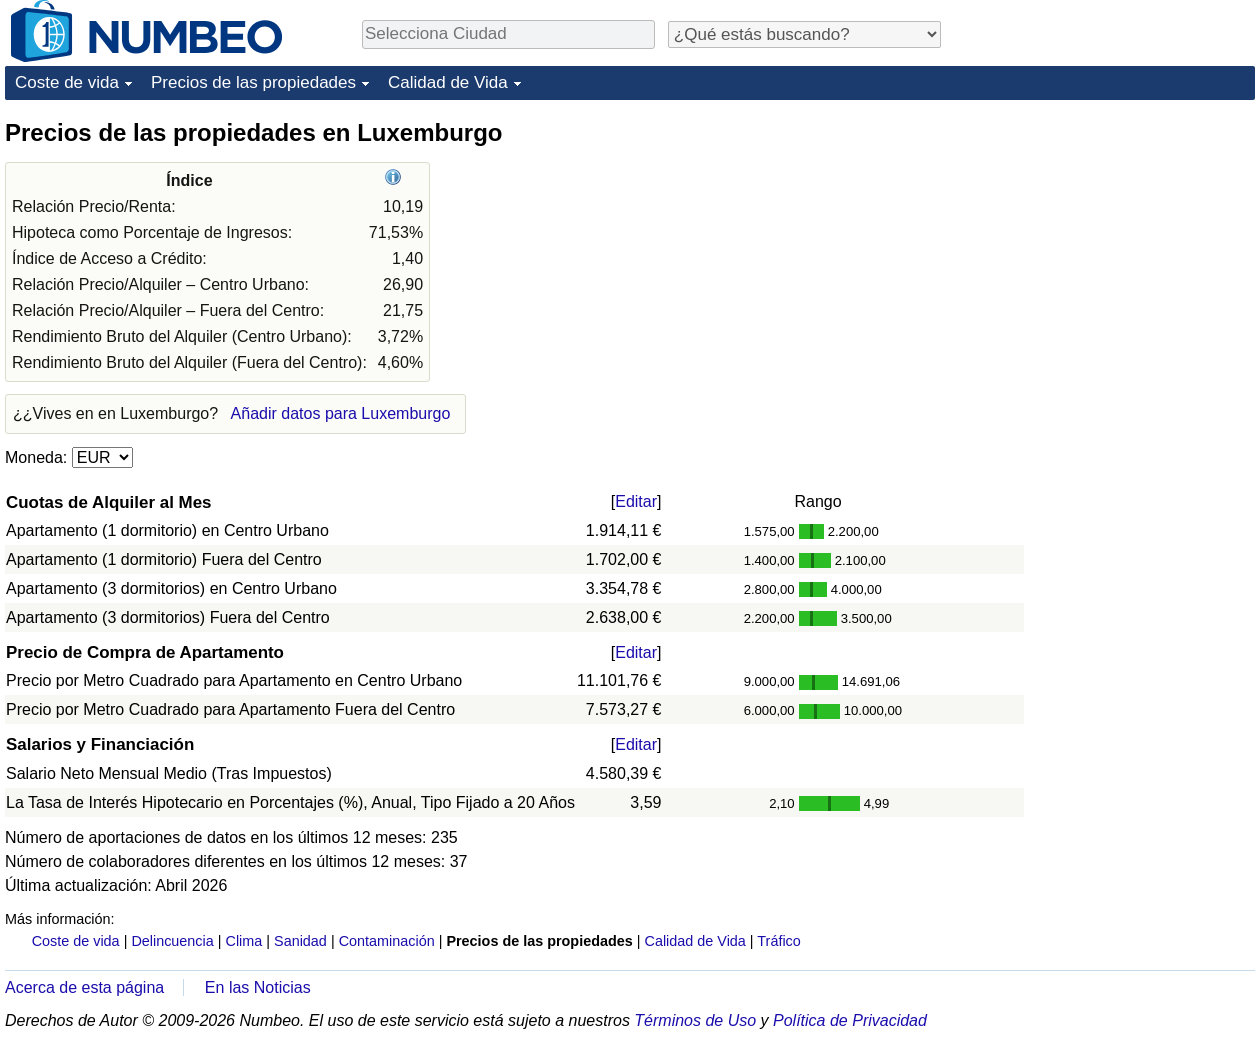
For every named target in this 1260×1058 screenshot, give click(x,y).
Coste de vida (67, 82)
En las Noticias (258, 987)
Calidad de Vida (448, 82)
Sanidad (300, 941)
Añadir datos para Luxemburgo (341, 413)
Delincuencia (172, 941)
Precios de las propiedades (253, 82)
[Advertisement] (1105, 242)
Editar (636, 501)
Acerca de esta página (84, 987)
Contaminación (387, 941)
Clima (244, 941)
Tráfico (778, 941)
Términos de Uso (695, 1020)
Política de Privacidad (850, 1020)
